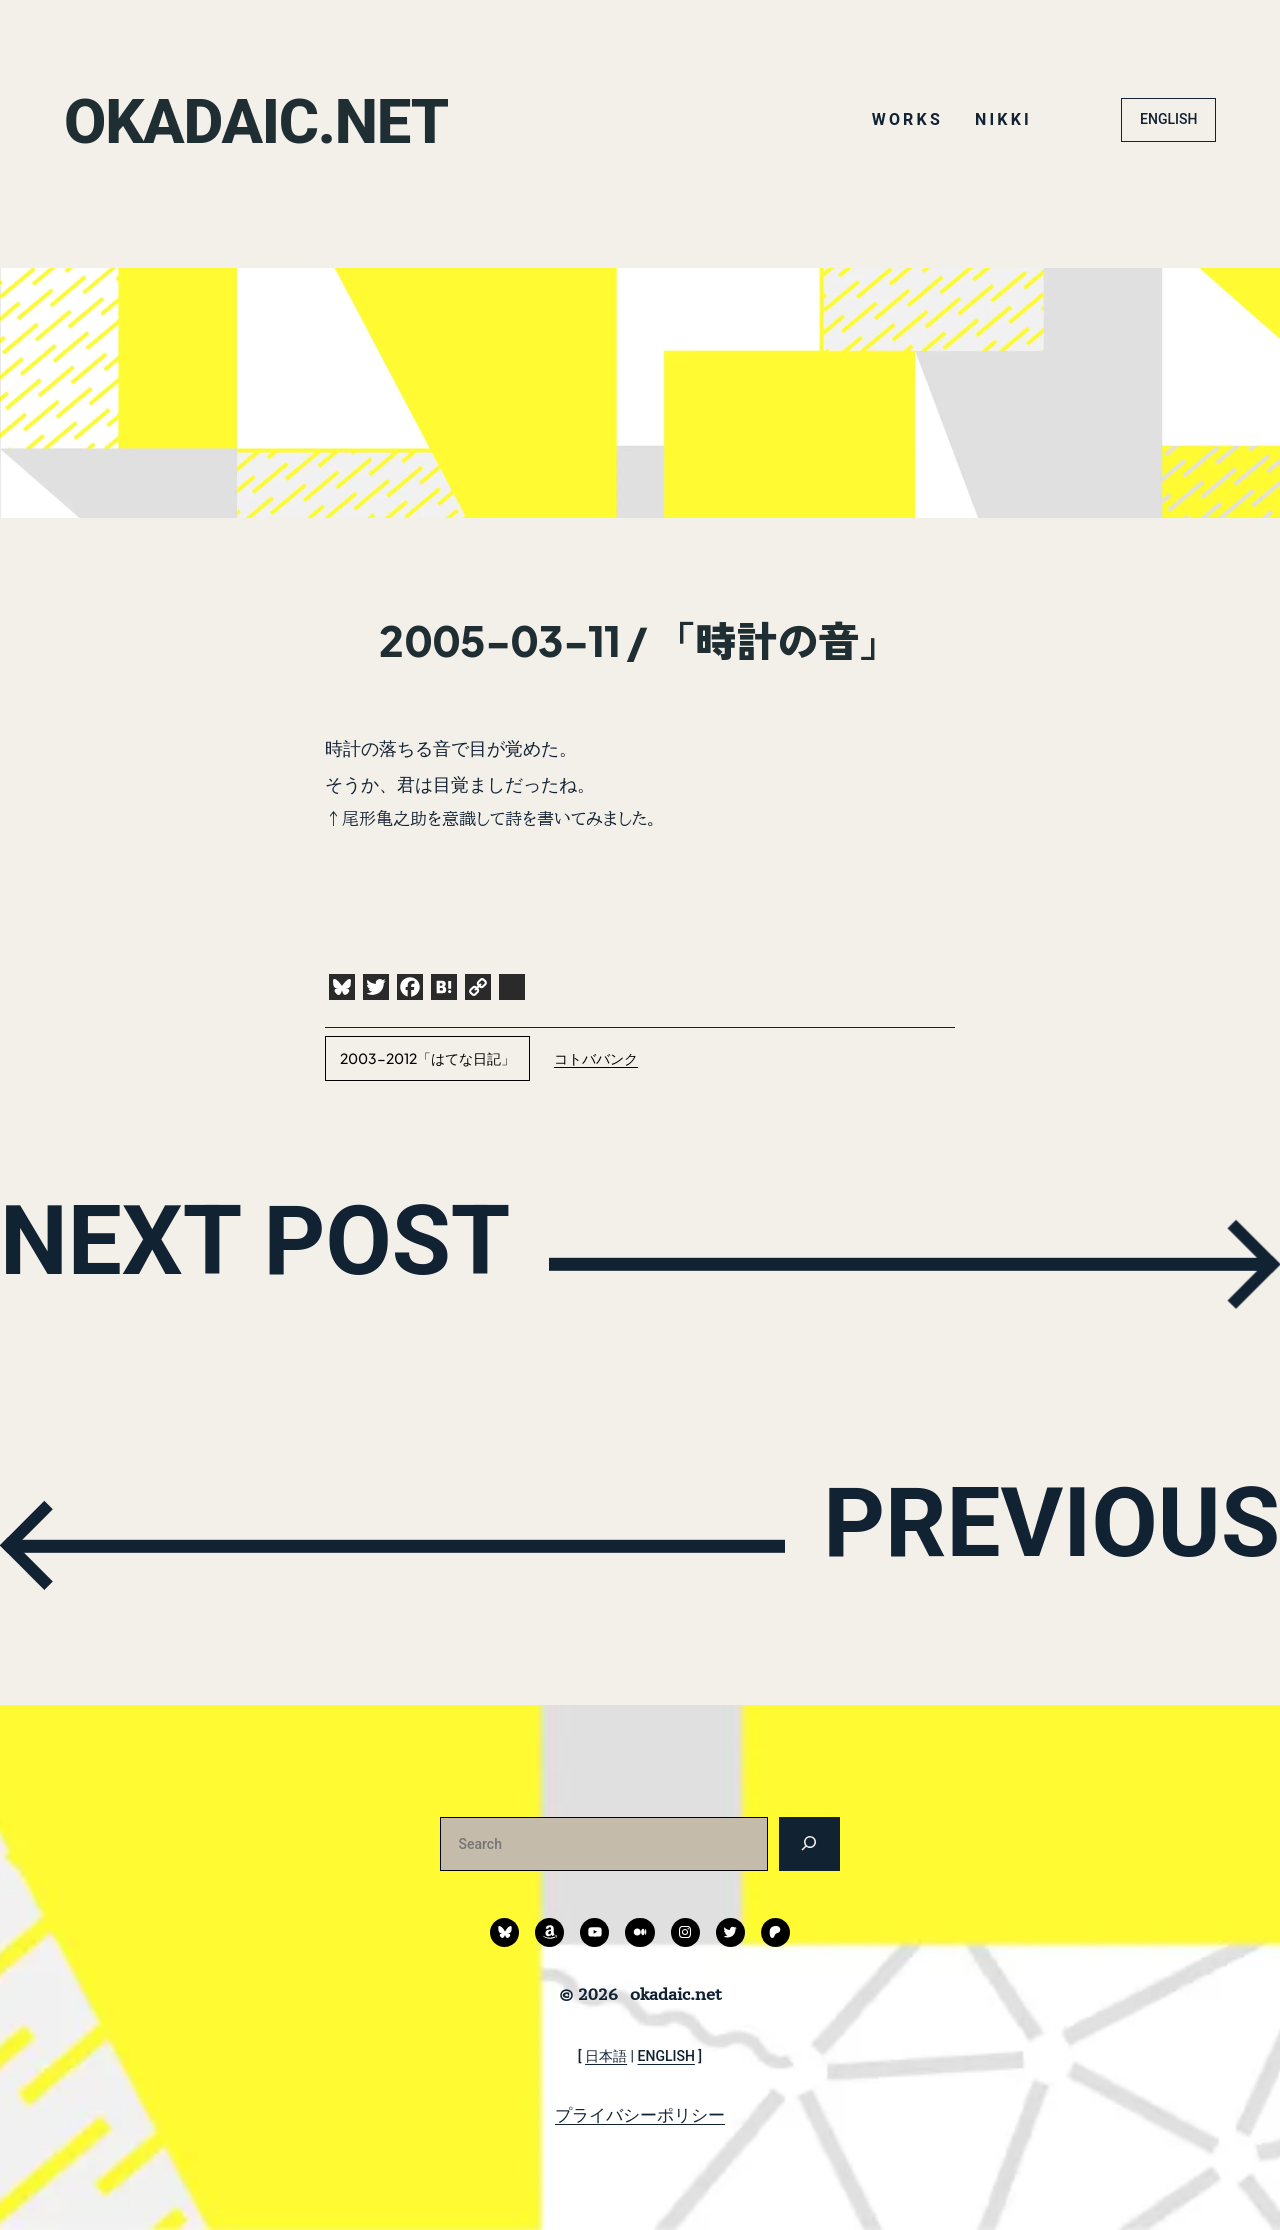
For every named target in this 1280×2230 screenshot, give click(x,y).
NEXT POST (306, 1259)
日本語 (606, 2056)
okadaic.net (282, 119)
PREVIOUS (1006, 1541)
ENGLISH (1168, 119)
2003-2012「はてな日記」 (427, 1058)
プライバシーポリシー (640, 2115)
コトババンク (596, 1058)
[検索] (809, 1843)
